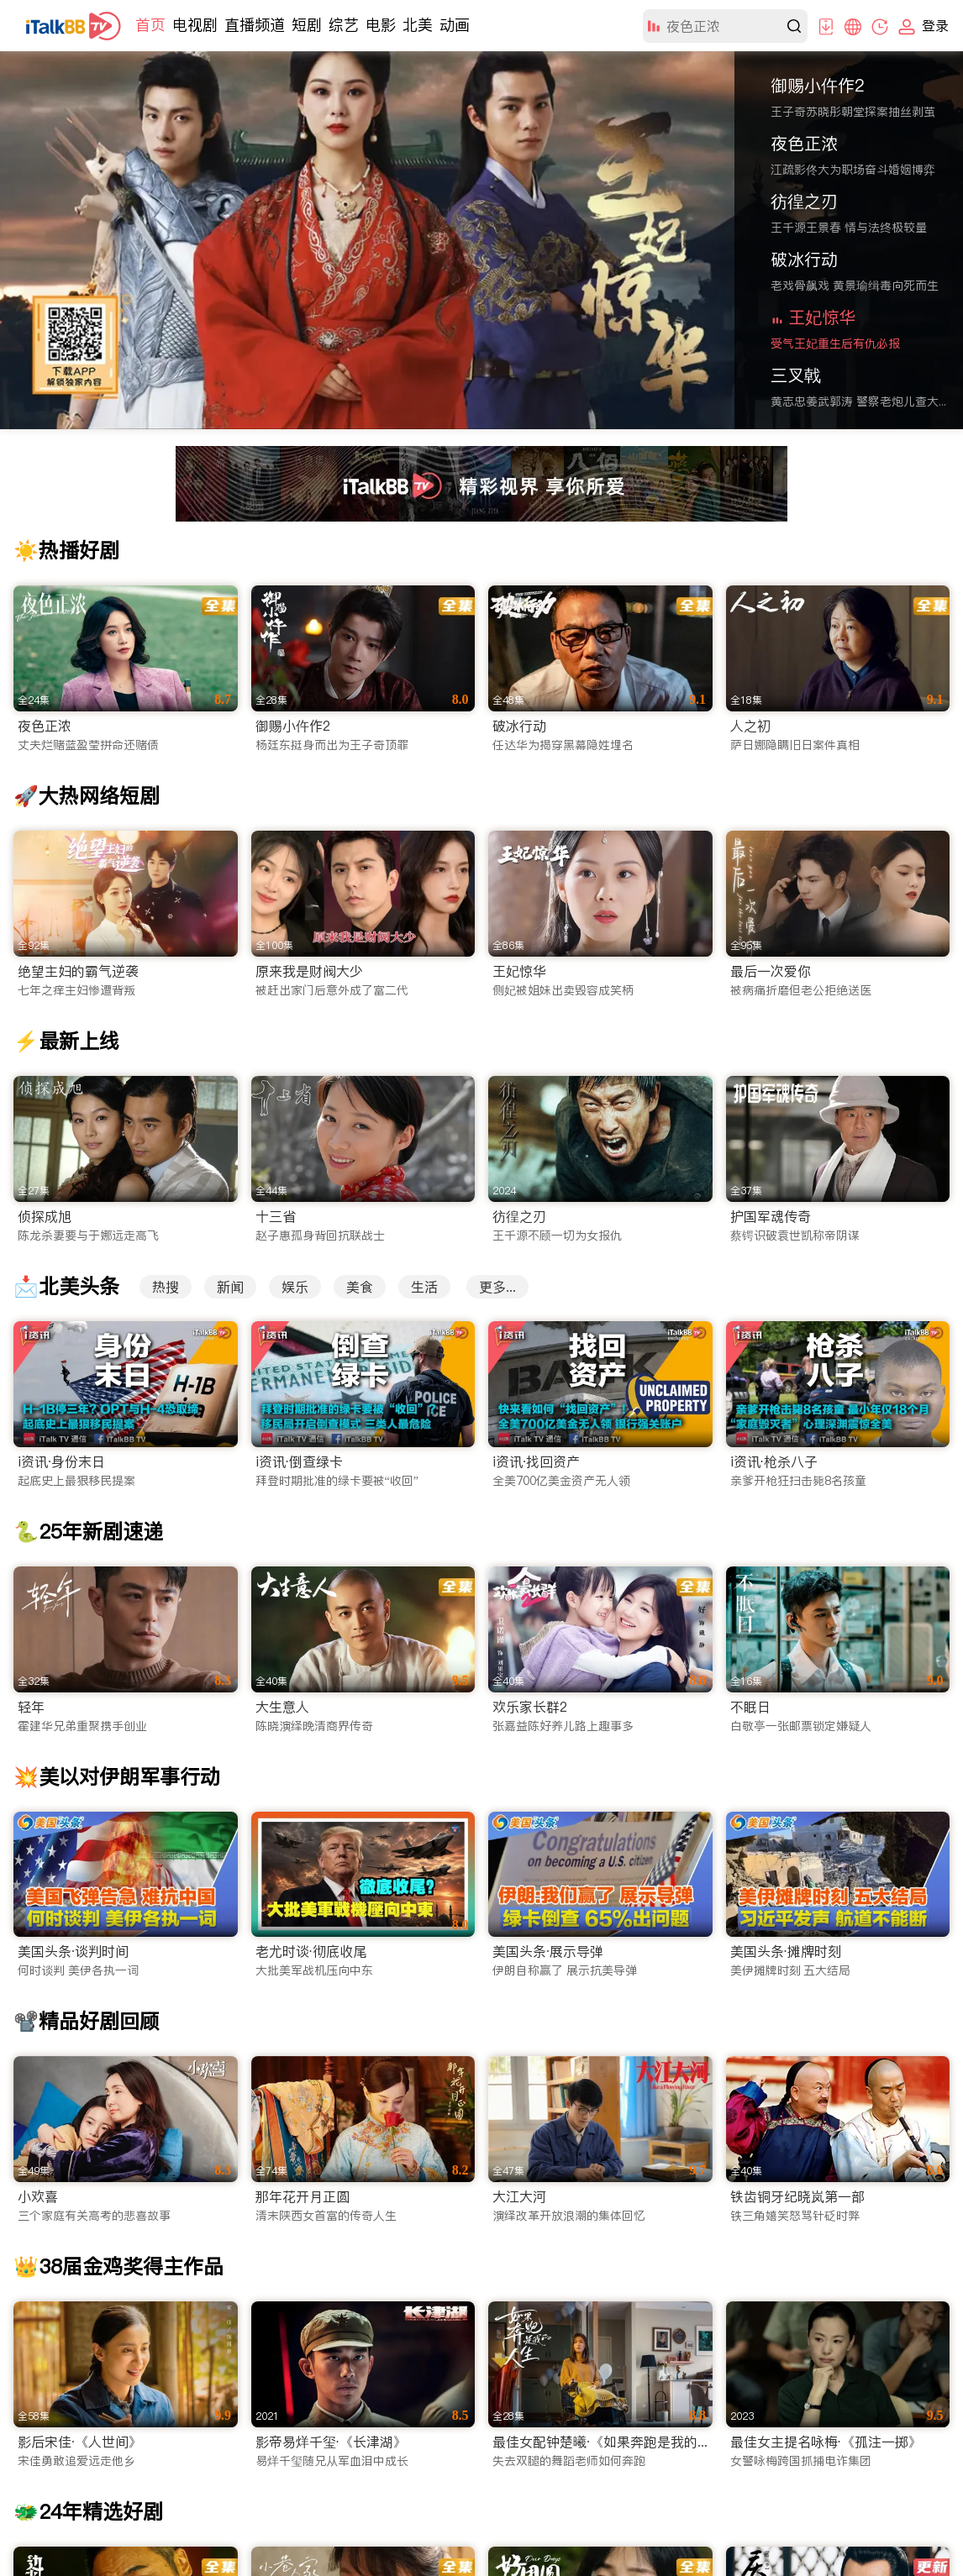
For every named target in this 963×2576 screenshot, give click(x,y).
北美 (418, 24)
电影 (381, 24)
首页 (150, 24)
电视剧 (195, 24)
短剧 (307, 24)
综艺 (344, 24)
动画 (454, 24)
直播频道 (254, 24)
